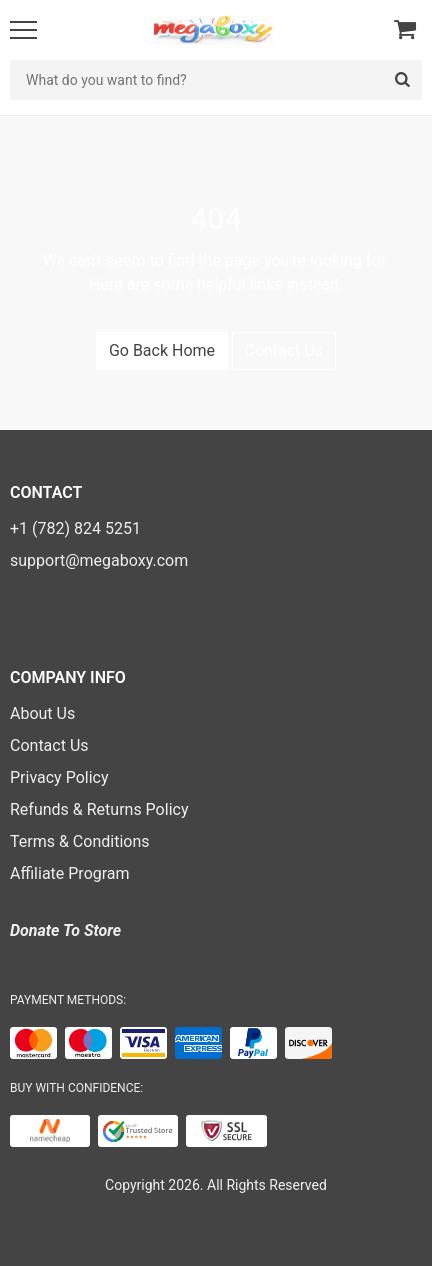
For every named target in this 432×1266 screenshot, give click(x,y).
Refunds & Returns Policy (99, 809)
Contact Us (284, 350)
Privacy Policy (59, 777)
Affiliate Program (70, 873)
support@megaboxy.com (99, 560)
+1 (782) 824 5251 (75, 528)
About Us (42, 713)
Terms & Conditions (80, 841)
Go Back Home (162, 350)
